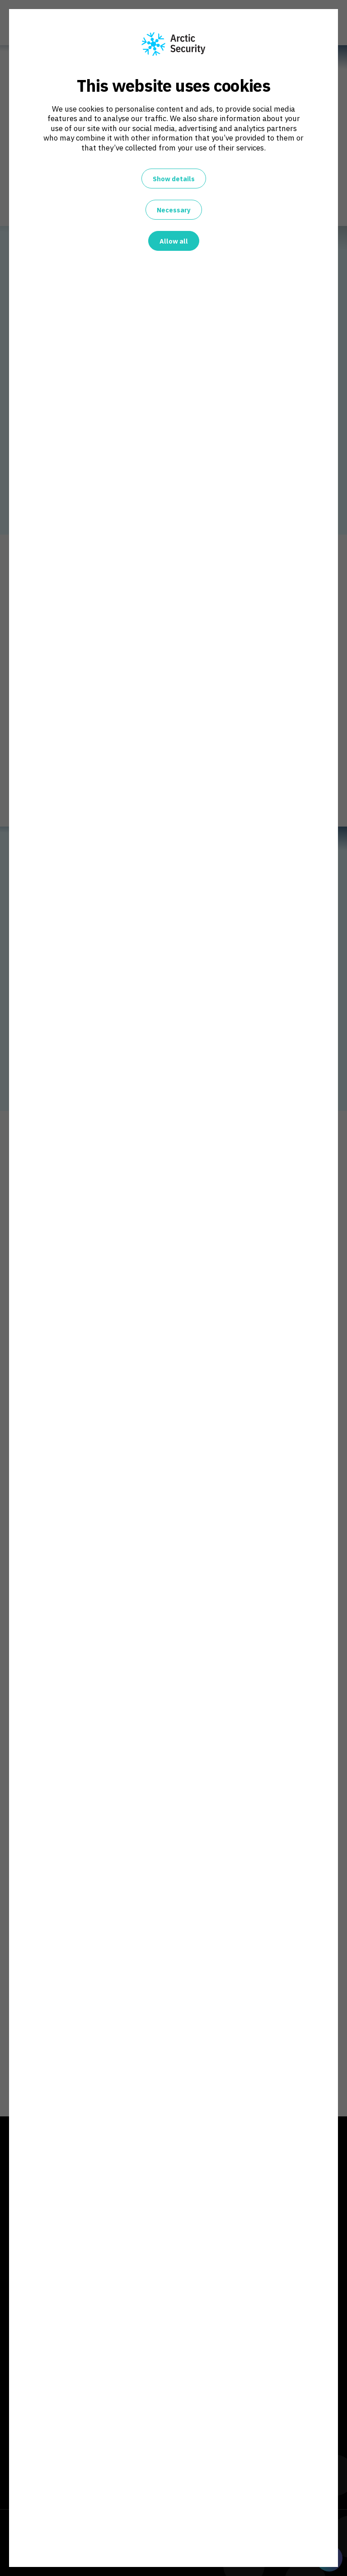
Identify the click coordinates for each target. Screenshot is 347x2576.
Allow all (173, 241)
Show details (174, 178)
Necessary (174, 210)
